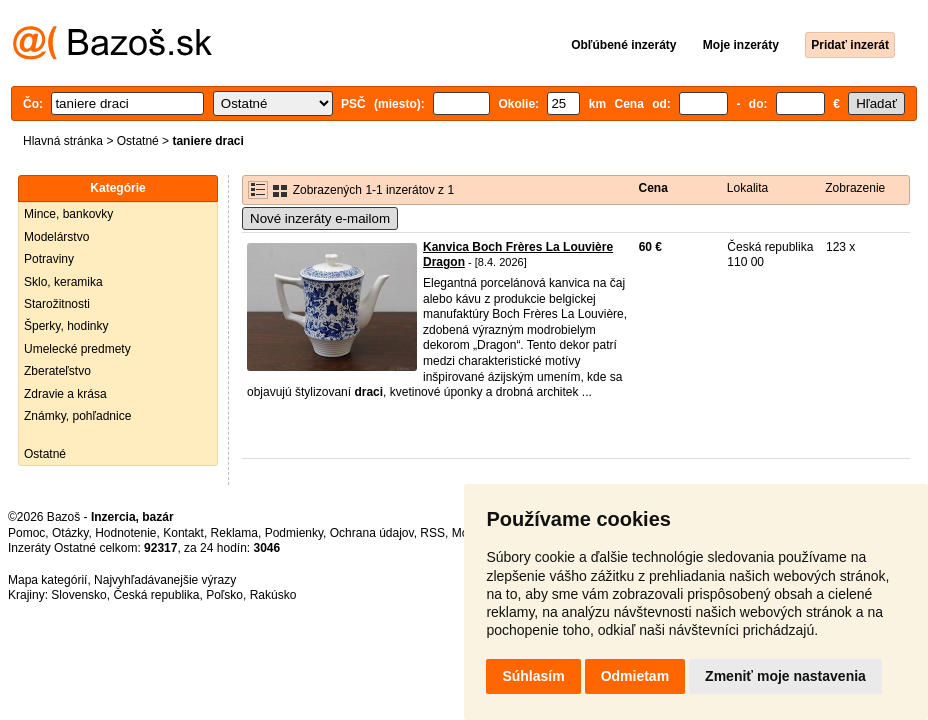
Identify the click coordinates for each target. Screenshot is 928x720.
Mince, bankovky (68, 214)
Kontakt (183, 533)
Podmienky (294, 533)
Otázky (70, 533)
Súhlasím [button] (533, 676)
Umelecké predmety (77, 349)
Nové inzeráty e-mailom (320, 218)
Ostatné (138, 141)
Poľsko (224, 595)
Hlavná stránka (63, 141)
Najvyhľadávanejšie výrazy (165, 580)
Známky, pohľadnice (77, 416)
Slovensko (78, 595)
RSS (432, 533)
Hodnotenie (125, 533)
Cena (652, 188)
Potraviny (49, 259)
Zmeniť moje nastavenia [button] (785, 676)
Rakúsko (273, 595)
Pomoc (26, 533)
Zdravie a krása (65, 394)
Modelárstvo (56, 237)
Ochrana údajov (372, 533)
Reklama (234, 533)
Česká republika (156, 595)
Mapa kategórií (47, 580)
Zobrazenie (855, 188)
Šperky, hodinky (66, 326)
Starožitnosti (57, 304)
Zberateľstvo (57, 371)
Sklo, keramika (63, 282)
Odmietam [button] (635, 676)
